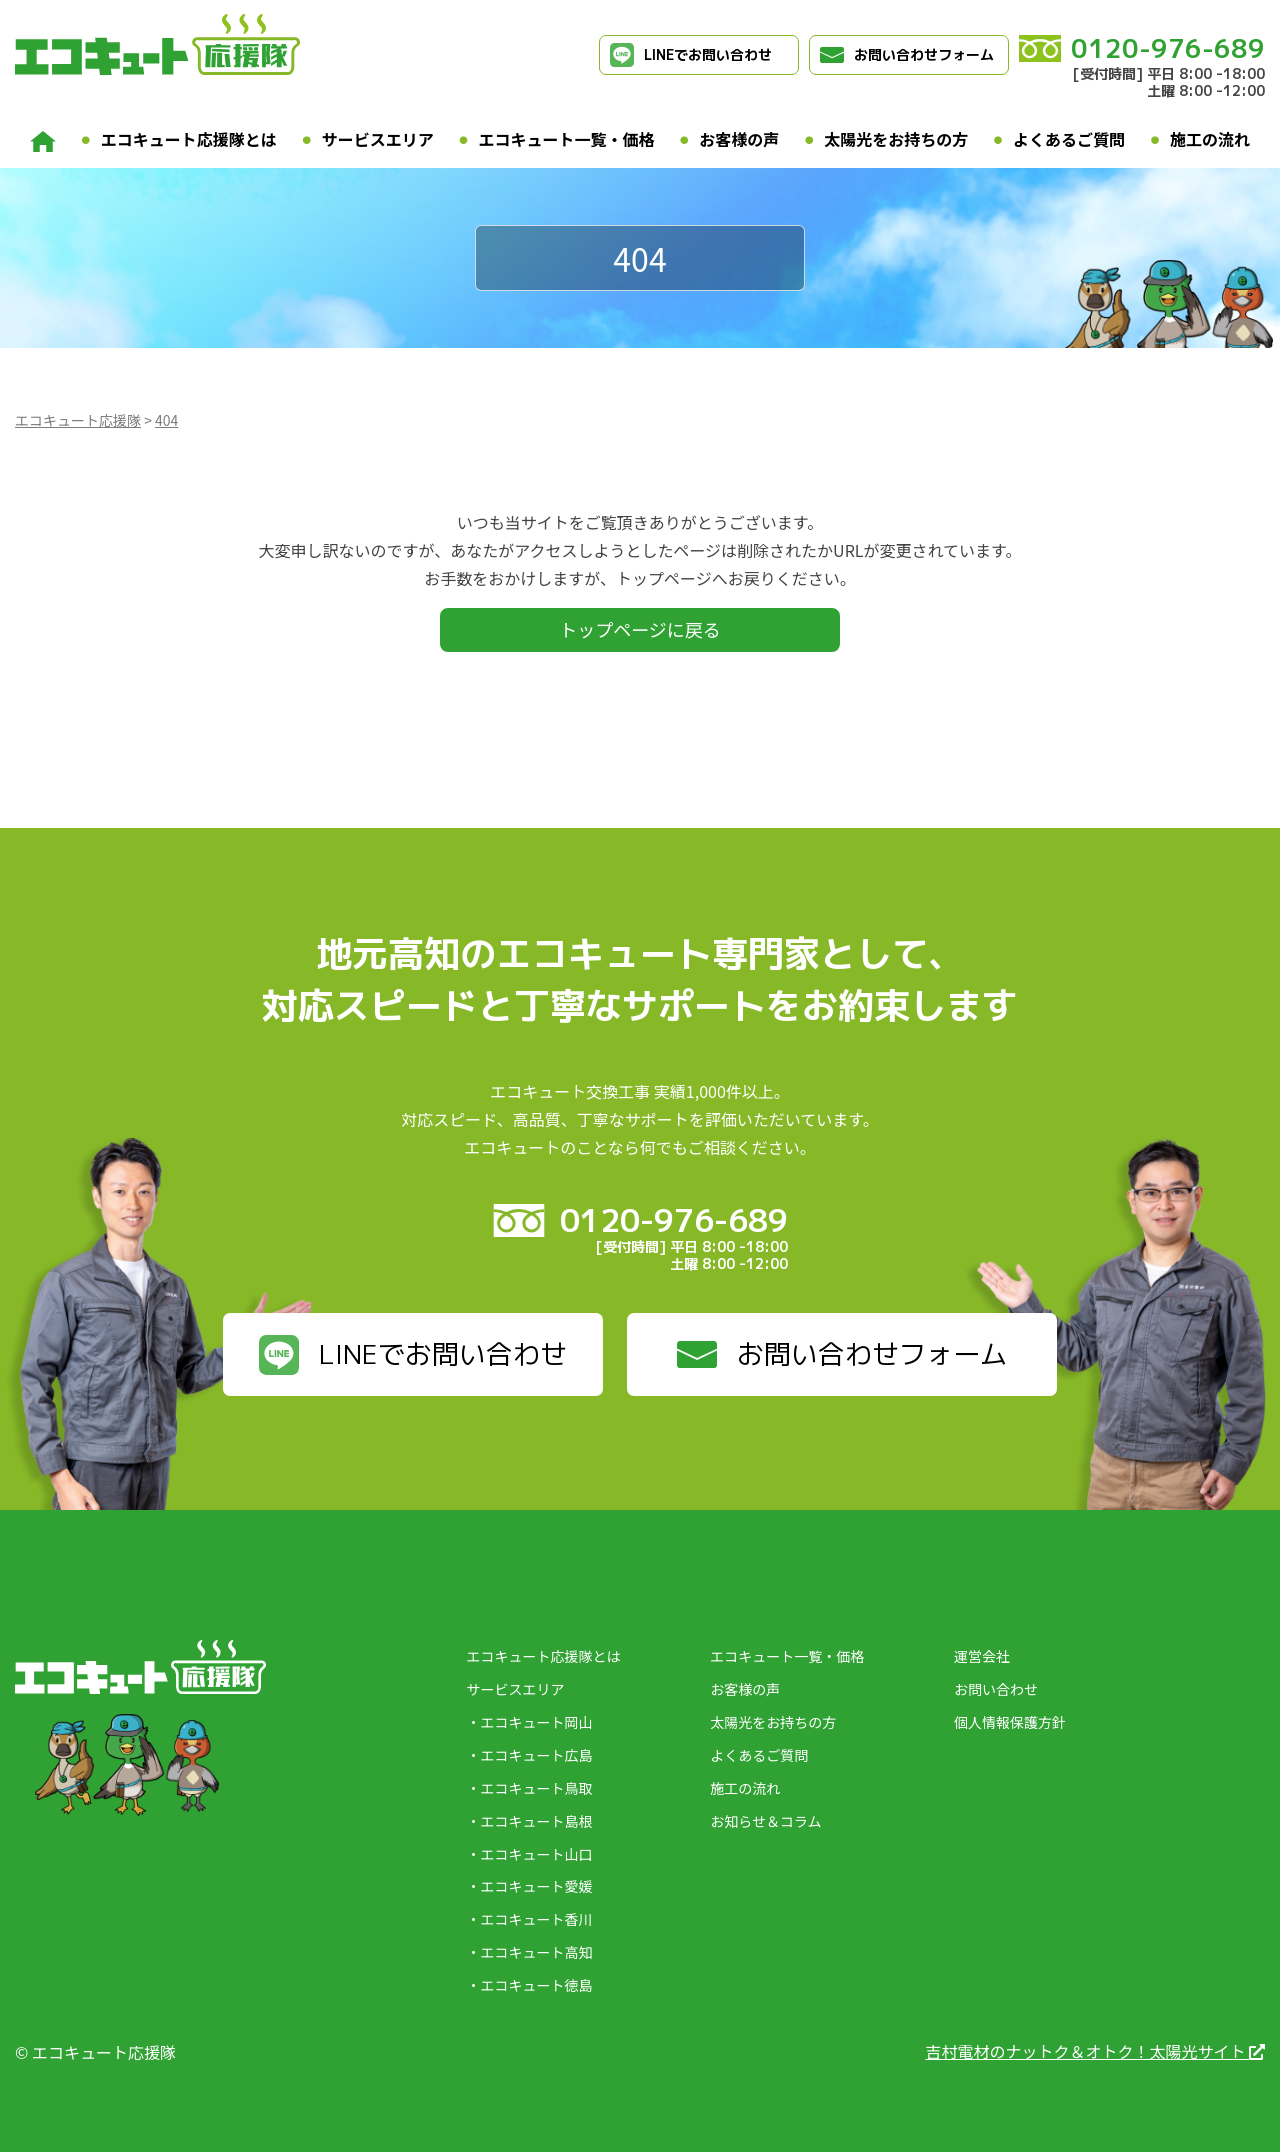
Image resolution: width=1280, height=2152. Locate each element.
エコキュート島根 (537, 1821)
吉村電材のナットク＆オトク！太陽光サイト (1095, 2051)
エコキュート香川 (537, 1919)
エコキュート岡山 (537, 1722)
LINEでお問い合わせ (691, 55)
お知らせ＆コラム (765, 1821)
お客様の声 (739, 139)
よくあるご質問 (1069, 139)
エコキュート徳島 (537, 1985)
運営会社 (982, 1656)
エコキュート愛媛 (537, 1886)
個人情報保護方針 (1010, 1722)
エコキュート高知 (537, 1952)
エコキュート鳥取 (537, 1788)
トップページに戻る (640, 629)
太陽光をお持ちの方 (896, 139)
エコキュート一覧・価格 (567, 139)
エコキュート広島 (537, 1755)
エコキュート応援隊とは (189, 139)
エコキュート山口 (537, 1854)
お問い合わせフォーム (907, 54)
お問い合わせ (996, 1689)
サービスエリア (378, 139)
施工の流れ (1210, 139)
